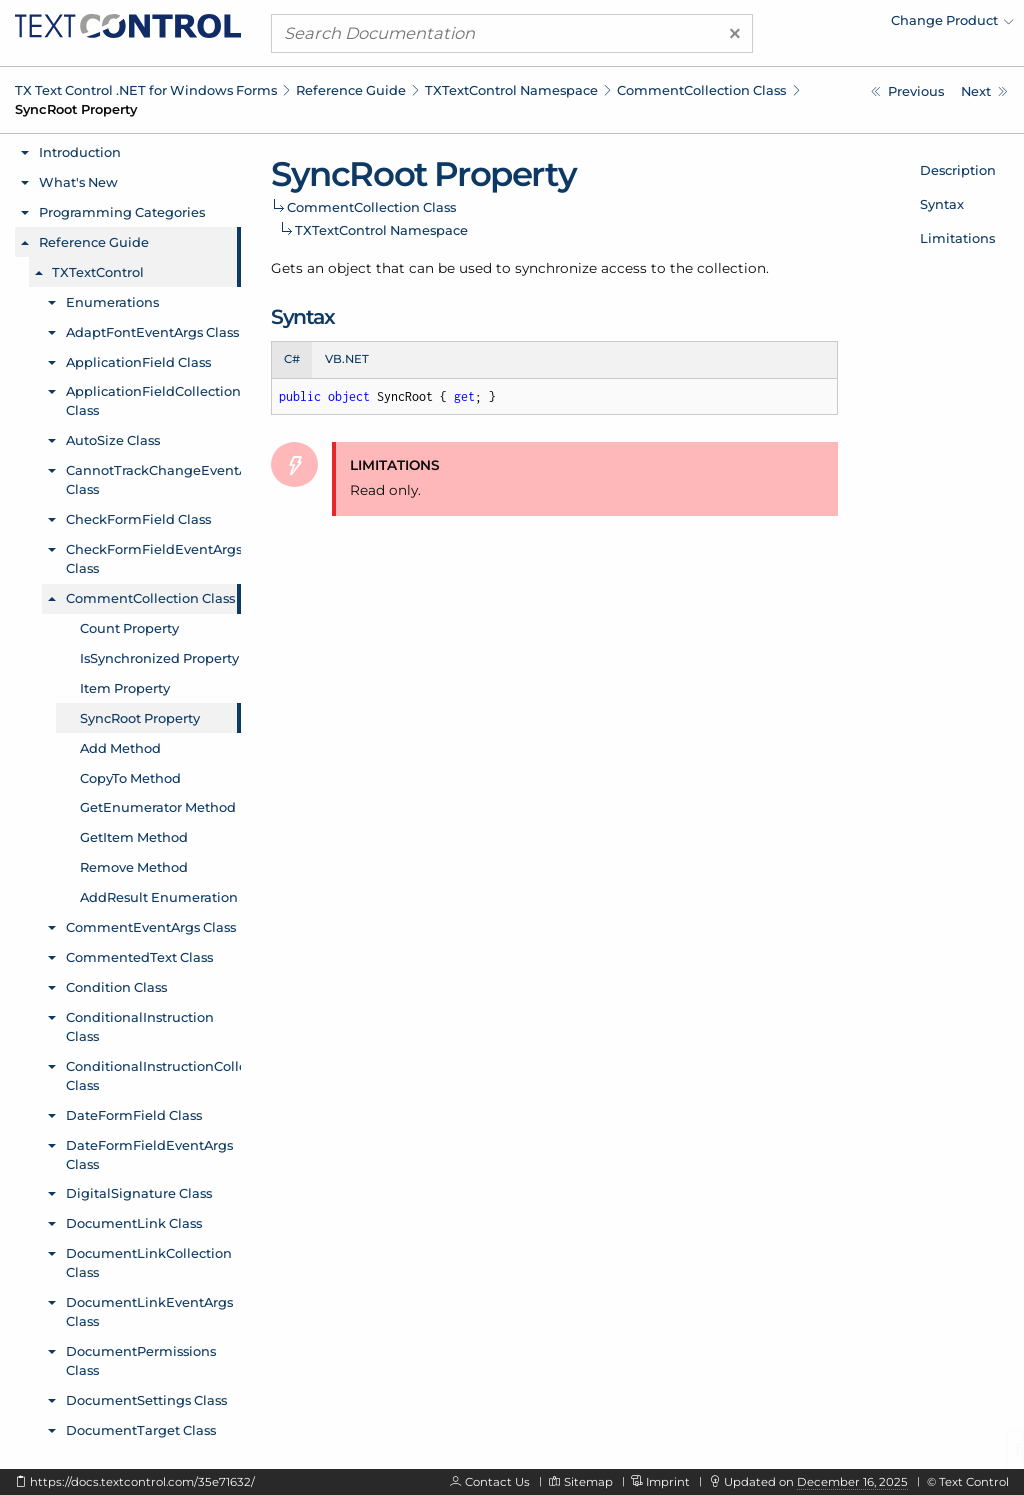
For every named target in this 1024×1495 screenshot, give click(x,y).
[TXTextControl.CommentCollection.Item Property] (907, 91)
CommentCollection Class (701, 90)
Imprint (668, 1482)
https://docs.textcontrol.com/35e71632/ (142, 1482)
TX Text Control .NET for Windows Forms (146, 90)
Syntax (942, 204)
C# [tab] (292, 359)
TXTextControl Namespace (511, 90)
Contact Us (497, 1482)
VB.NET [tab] (347, 359)
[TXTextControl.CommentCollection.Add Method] (984, 91)
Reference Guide (351, 90)
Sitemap (588, 1482)
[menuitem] (839, 25)
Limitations (957, 238)
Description (958, 170)
